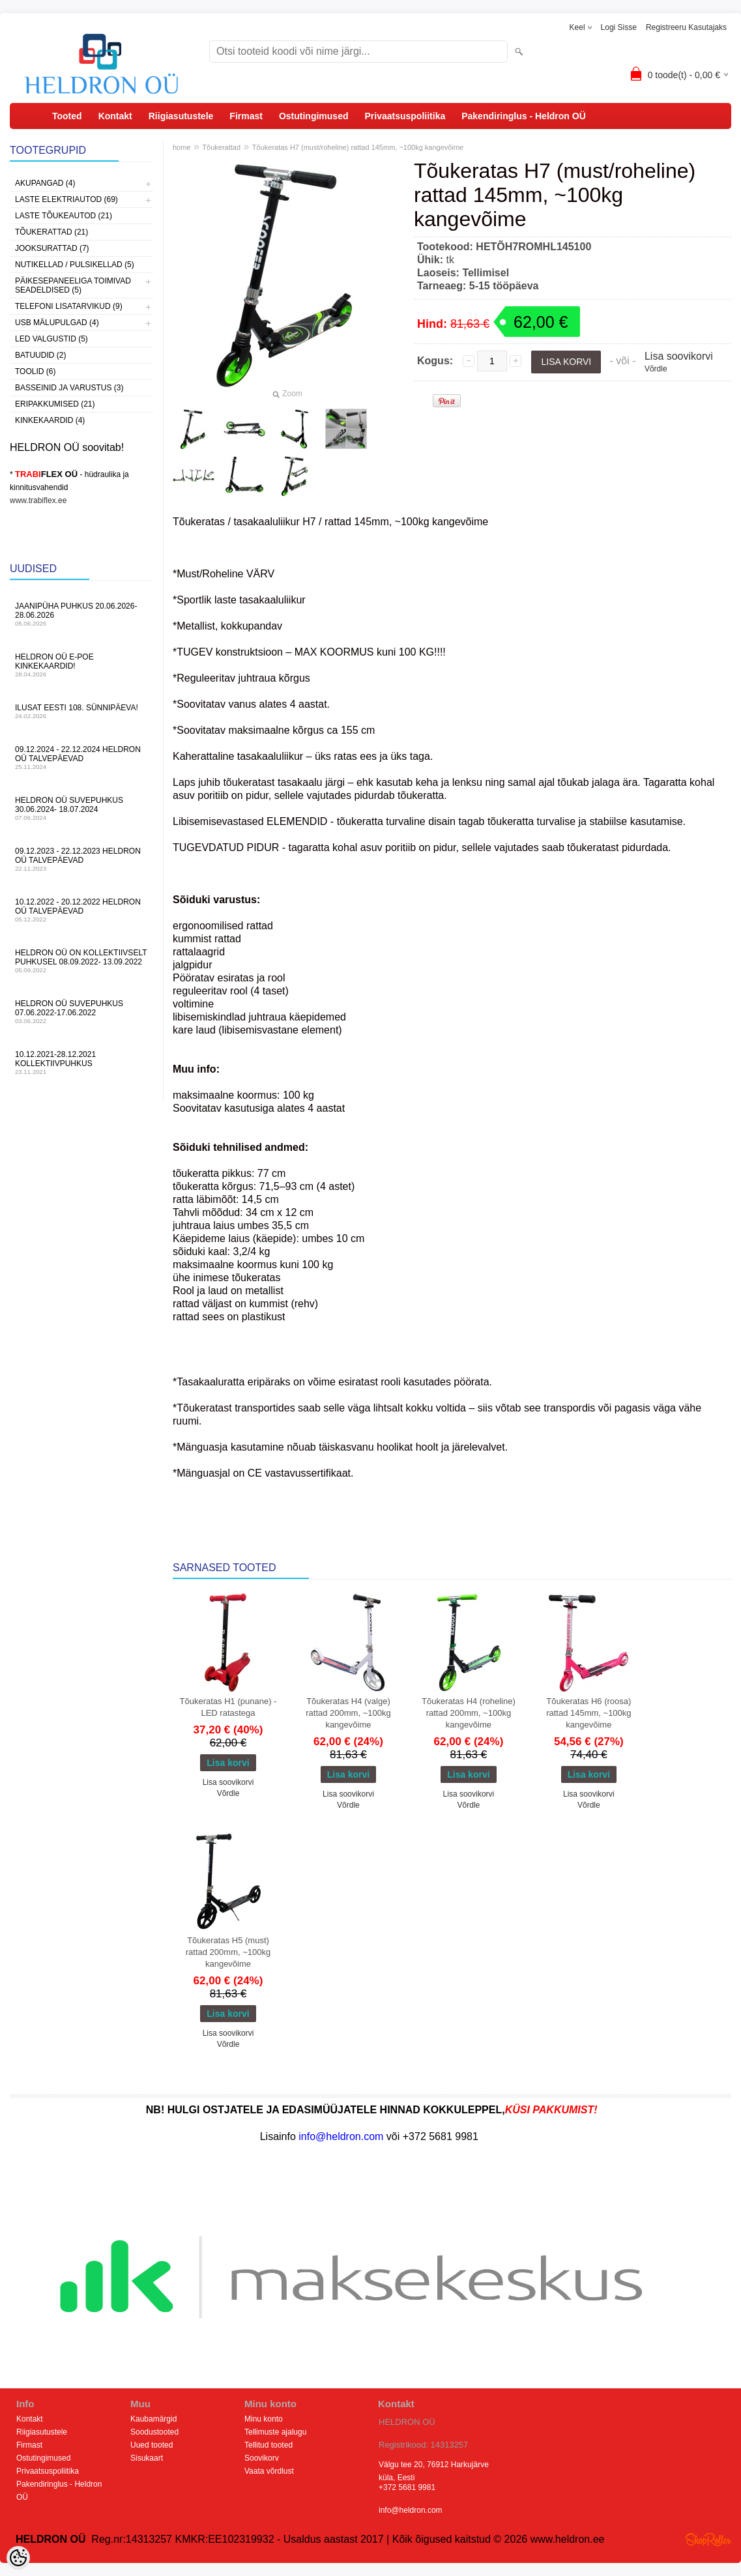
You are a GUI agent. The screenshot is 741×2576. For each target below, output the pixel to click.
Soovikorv (261, 2458)
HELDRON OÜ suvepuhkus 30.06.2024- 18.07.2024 (81, 808)
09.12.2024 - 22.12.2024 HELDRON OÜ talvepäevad (81, 757)
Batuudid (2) (40, 355)
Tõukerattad (221, 147)
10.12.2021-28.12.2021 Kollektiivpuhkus (81, 1062)
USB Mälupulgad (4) (57, 322)
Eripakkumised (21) (54, 404)
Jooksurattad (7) (52, 248)
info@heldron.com (411, 2510)
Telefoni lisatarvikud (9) (69, 306)
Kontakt (115, 116)
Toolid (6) (35, 371)
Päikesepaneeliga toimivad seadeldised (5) (73, 285)
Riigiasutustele (181, 116)
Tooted (67, 116)
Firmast (246, 116)
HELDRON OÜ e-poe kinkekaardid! (81, 665)
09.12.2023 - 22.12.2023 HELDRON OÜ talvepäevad (81, 859)
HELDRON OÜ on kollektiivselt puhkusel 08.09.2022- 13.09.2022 (81, 961)
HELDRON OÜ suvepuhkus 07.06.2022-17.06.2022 (81, 1011)
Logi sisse (619, 27)
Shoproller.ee (708, 2539)
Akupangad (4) (45, 183)
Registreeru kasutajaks (686, 27)
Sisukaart (146, 2458)
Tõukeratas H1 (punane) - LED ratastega (228, 1707)
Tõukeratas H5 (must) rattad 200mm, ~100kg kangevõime (228, 1952)
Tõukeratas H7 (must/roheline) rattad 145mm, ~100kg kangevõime (357, 147)
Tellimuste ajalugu (275, 2432)
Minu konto (263, 2419)
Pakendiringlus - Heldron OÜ (523, 116)
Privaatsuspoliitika (404, 116)
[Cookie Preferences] (18, 2557)
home (182, 147)
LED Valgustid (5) (51, 338)
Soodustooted (154, 2432)
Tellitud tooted (268, 2445)
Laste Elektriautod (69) (66, 199)
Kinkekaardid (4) (50, 420)
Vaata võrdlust (269, 2471)
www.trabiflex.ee (38, 500)
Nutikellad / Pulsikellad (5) (74, 264)
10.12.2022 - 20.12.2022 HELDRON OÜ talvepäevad (81, 910)
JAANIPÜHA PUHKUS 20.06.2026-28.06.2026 (81, 614)
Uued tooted (151, 2445)
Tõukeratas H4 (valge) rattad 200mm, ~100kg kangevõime (348, 1712)
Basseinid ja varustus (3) (69, 387)
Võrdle (656, 368)
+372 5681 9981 (407, 2487)
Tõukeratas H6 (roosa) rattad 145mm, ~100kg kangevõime (588, 1712)
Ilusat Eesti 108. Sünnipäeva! (81, 711)
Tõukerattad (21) (51, 232)
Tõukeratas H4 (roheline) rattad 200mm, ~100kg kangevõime (469, 1712)
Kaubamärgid (153, 2419)
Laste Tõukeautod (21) (63, 215)
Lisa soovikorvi (679, 356)
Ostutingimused (314, 116)
